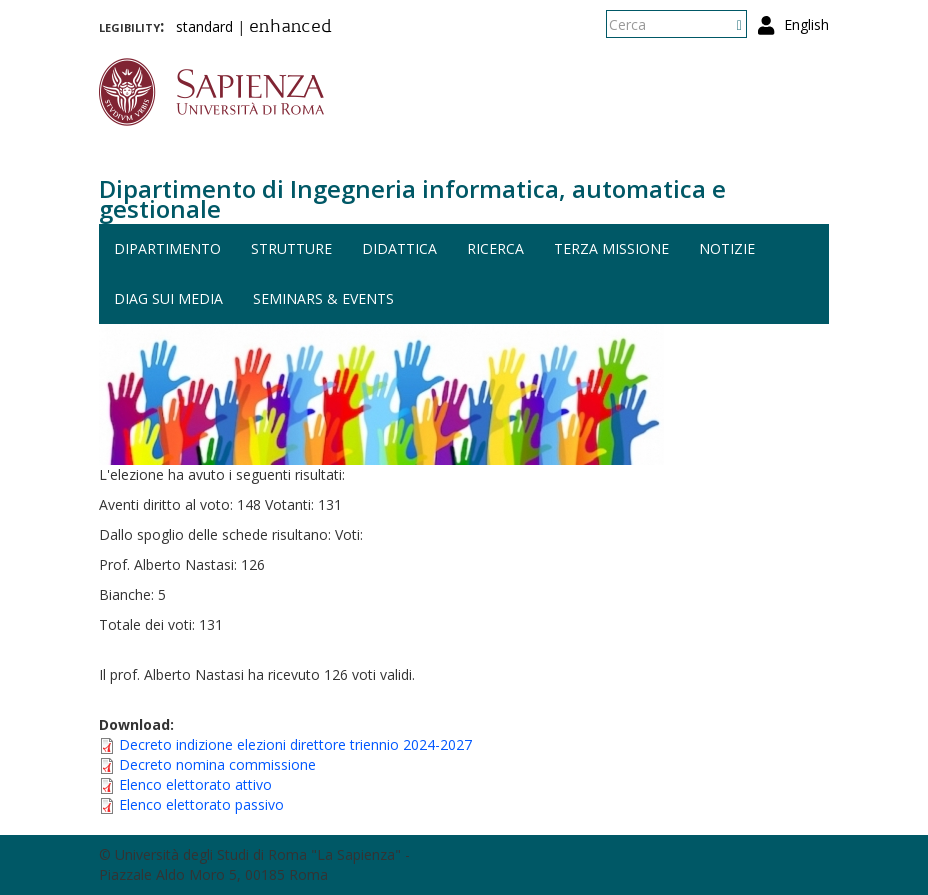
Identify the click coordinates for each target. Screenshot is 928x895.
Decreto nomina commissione (217, 764)
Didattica (399, 248)
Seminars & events (323, 298)
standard (204, 26)
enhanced (290, 28)
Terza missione (611, 248)
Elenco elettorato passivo (201, 804)
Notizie (727, 248)
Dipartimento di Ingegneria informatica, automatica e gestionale (412, 198)
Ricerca (495, 248)
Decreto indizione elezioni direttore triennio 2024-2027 (295, 744)
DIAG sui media (168, 298)
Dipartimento (167, 248)
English (806, 24)
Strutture (291, 248)
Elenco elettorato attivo (195, 784)
